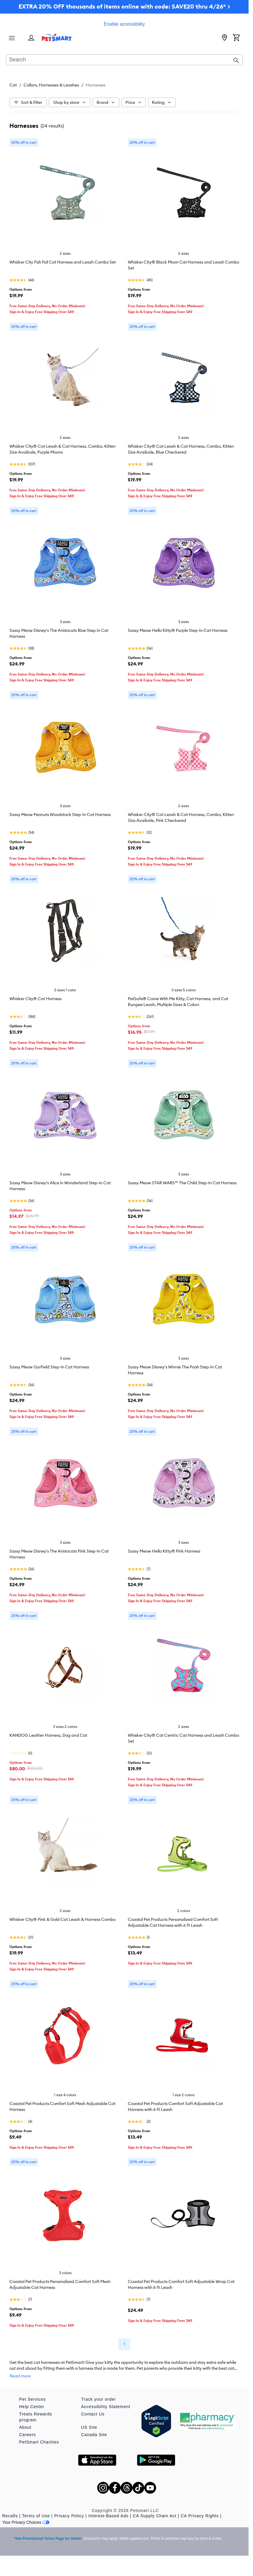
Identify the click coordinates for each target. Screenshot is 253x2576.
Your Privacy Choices (26, 2522)
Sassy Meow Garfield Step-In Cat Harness (49, 1367)
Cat (13, 85)
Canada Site (94, 2434)
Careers (27, 2434)
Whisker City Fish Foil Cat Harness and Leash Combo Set (62, 262)
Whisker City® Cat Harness (35, 998)
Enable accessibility (124, 24)
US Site (89, 2427)
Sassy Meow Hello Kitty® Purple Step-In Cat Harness (177, 630)
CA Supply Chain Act (154, 2515)
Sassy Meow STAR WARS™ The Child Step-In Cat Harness (182, 1182)
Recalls (10, 2515)
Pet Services (32, 2399)
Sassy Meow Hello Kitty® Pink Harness (164, 1551)
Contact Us (93, 2414)
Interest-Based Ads (108, 2515)
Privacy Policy (69, 2515)
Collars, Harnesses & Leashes (51, 85)
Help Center (31, 2406)
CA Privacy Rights (200, 2515)
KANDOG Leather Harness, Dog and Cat (48, 1735)
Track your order (98, 2399)
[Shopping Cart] (236, 38)
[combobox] (124, 60)
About (25, 2427)
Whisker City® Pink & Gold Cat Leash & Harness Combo (62, 1919)
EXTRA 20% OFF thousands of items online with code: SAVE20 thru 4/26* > (124, 6)
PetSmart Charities (39, 2442)
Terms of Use (36, 2515)
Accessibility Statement (105, 2406)
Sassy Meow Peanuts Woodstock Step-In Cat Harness (60, 814)
